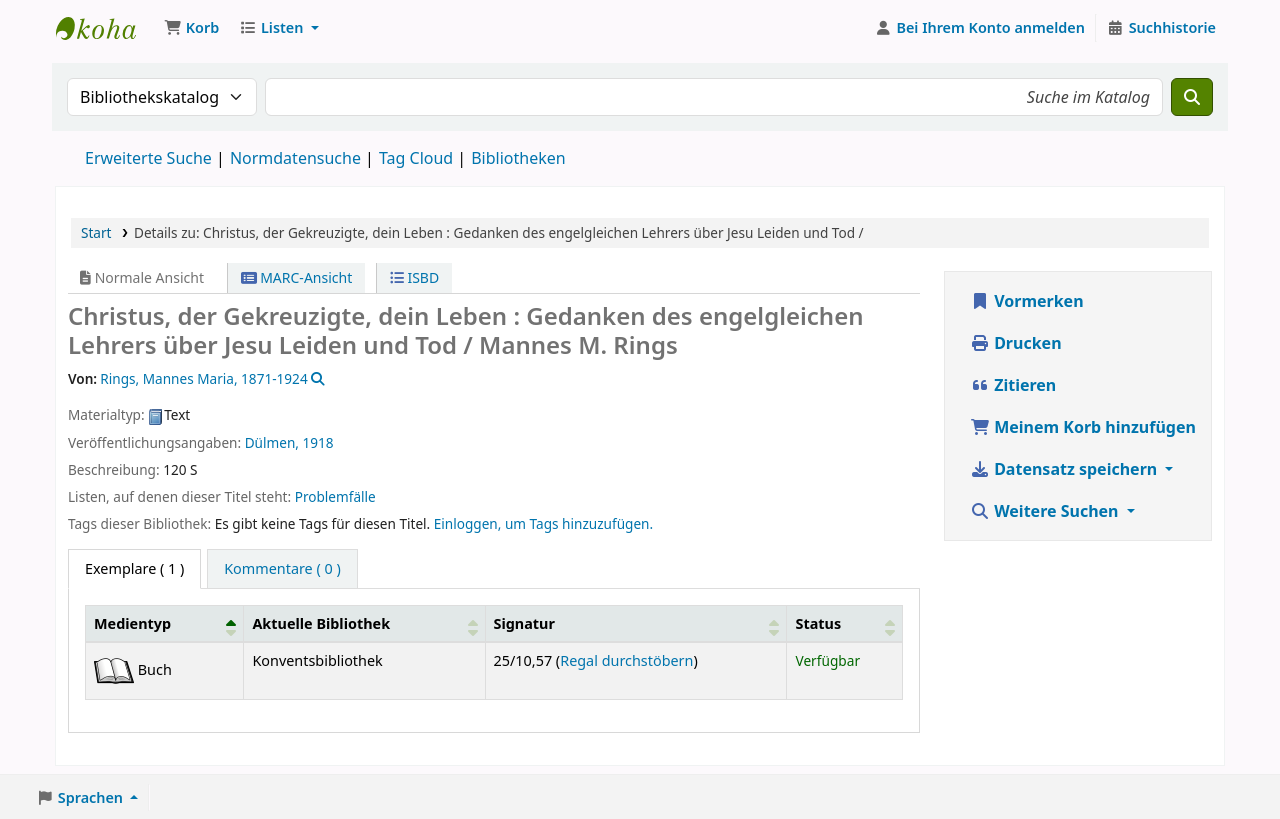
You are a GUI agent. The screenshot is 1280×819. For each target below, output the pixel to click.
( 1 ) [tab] (134, 568)
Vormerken (1027, 301)
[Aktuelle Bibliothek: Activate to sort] (364, 624)
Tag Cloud (416, 158)
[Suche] (1192, 97)
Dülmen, (272, 442)
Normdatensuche (295, 158)
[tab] (282, 569)
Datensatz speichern (1065, 469)
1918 (318, 442)
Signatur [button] (524, 623)
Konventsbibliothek (106, 28)
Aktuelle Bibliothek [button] (321, 623)
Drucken (1016, 343)
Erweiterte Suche (148, 158)
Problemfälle (335, 496)
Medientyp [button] (132, 623)
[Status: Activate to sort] (845, 624)
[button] (191, 28)
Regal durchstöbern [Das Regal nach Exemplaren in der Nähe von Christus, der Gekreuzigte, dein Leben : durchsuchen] (626, 660)
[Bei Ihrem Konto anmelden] (980, 28)
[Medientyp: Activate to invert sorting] (165, 624)
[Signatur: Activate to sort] (636, 624)
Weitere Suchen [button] (1046, 511)
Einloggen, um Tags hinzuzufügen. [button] (543, 523)
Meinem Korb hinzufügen (1083, 427)
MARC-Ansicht (297, 277)
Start (96, 232)
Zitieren (1013, 385)
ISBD (414, 277)
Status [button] (818, 623)
